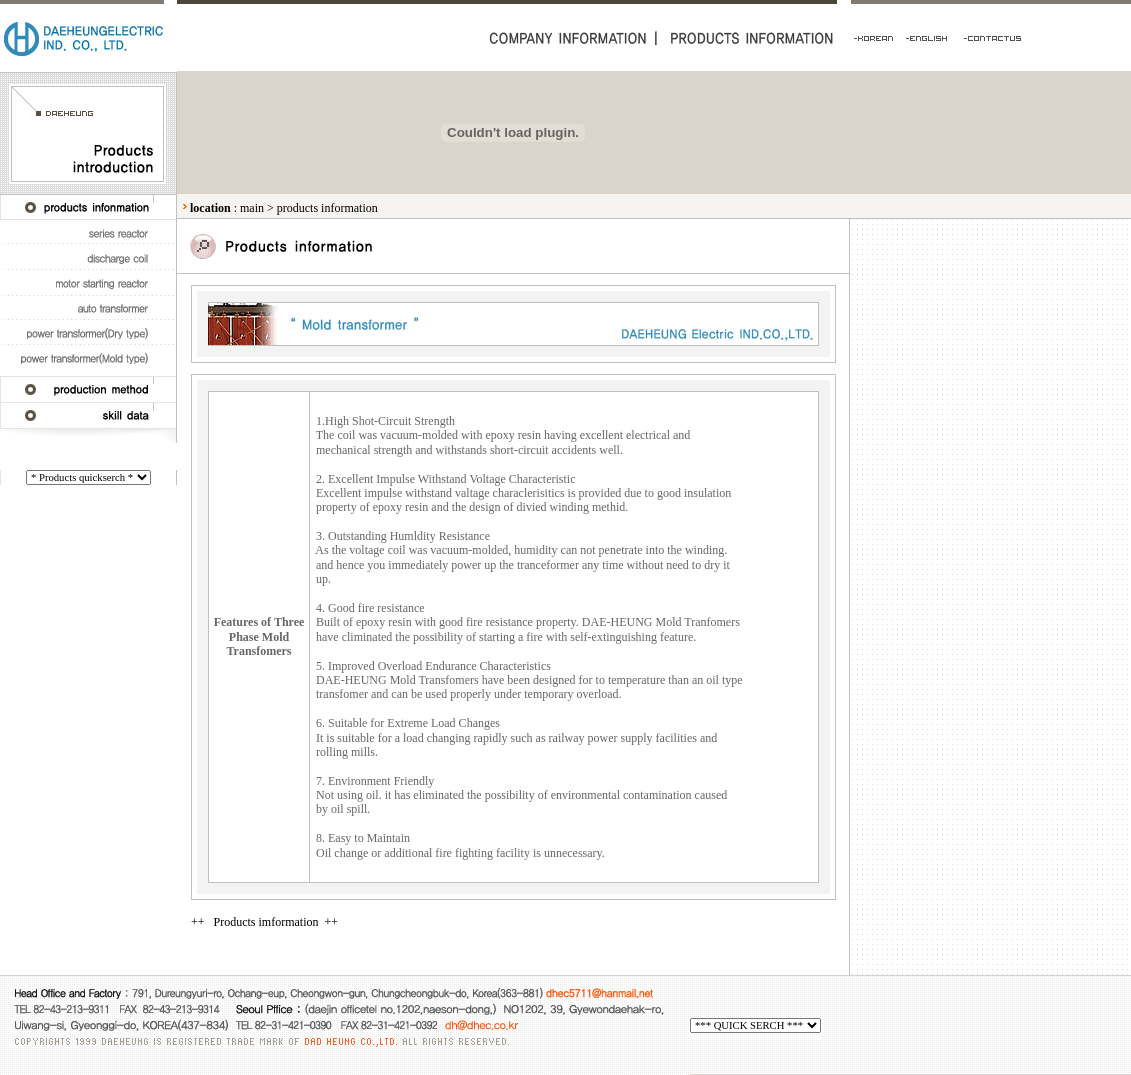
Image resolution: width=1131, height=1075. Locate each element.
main (252, 208)
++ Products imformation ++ (264, 922)
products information (327, 208)
